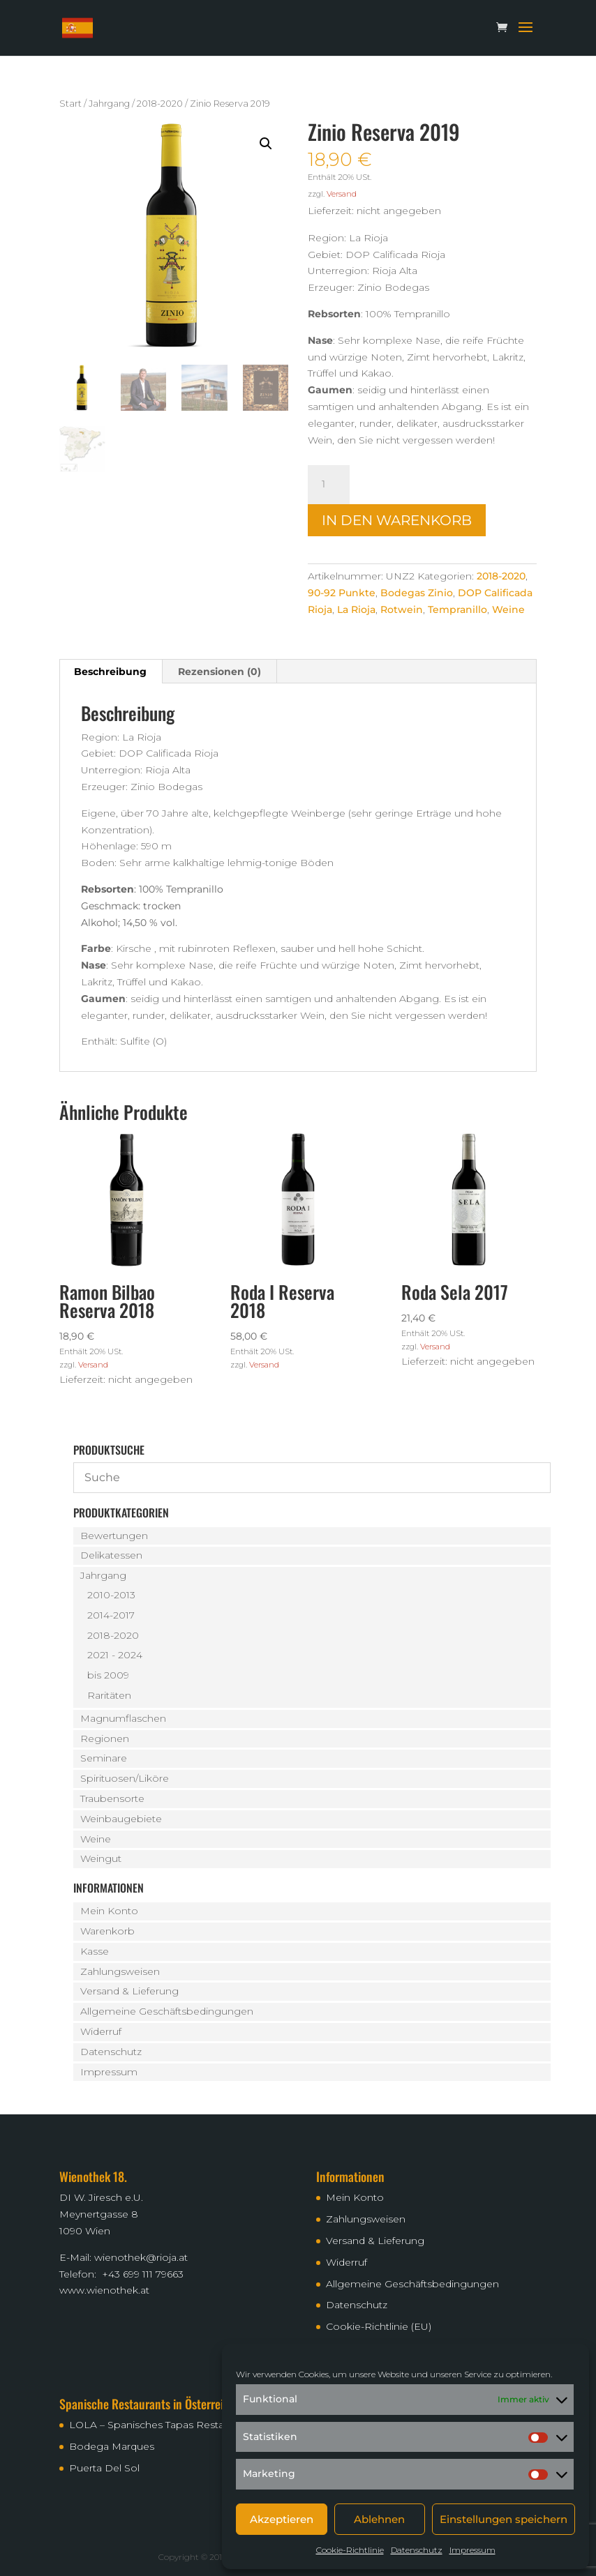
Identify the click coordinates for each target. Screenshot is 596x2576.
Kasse (94, 1951)
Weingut (100, 1858)
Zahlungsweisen (120, 1971)
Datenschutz (416, 2550)
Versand (342, 194)
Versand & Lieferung (129, 1991)
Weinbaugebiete (121, 1818)
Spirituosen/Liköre (124, 1778)
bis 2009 (108, 1675)
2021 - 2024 (114, 1655)
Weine (508, 609)
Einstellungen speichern (503, 2519)
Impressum (472, 2550)
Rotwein (401, 609)
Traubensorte (112, 1798)
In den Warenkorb (397, 520)
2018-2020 (160, 103)
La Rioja (356, 609)
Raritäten (109, 1695)
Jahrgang (109, 103)
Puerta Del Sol (104, 2468)
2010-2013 (111, 1595)
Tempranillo (457, 609)
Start (70, 103)
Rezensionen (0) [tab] (219, 671)
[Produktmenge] (329, 484)
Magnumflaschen (123, 1718)
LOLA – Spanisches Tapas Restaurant (158, 2424)
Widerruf (100, 2031)
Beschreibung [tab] (110, 671)
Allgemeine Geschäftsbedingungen (166, 2011)
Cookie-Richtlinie (350, 2550)
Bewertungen (114, 1535)
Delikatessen (111, 1555)
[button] (265, 143)
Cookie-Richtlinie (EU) (378, 2326)
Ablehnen (379, 2519)
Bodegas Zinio (416, 592)
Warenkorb (107, 1931)
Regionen (104, 1738)
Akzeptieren (281, 2519)
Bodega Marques (111, 2446)
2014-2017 (111, 1615)
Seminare (103, 1758)
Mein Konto (109, 1910)
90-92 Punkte (341, 592)
